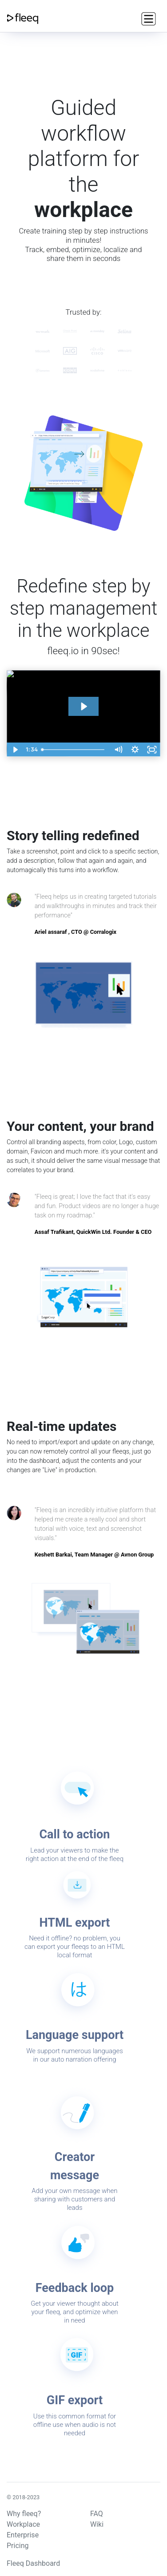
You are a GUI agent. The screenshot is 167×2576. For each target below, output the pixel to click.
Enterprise (23, 2535)
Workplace (23, 2524)
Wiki (96, 2524)
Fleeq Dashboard (33, 2563)
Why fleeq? (24, 2513)
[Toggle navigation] (147, 18)
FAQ (96, 2513)
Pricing (18, 2545)
